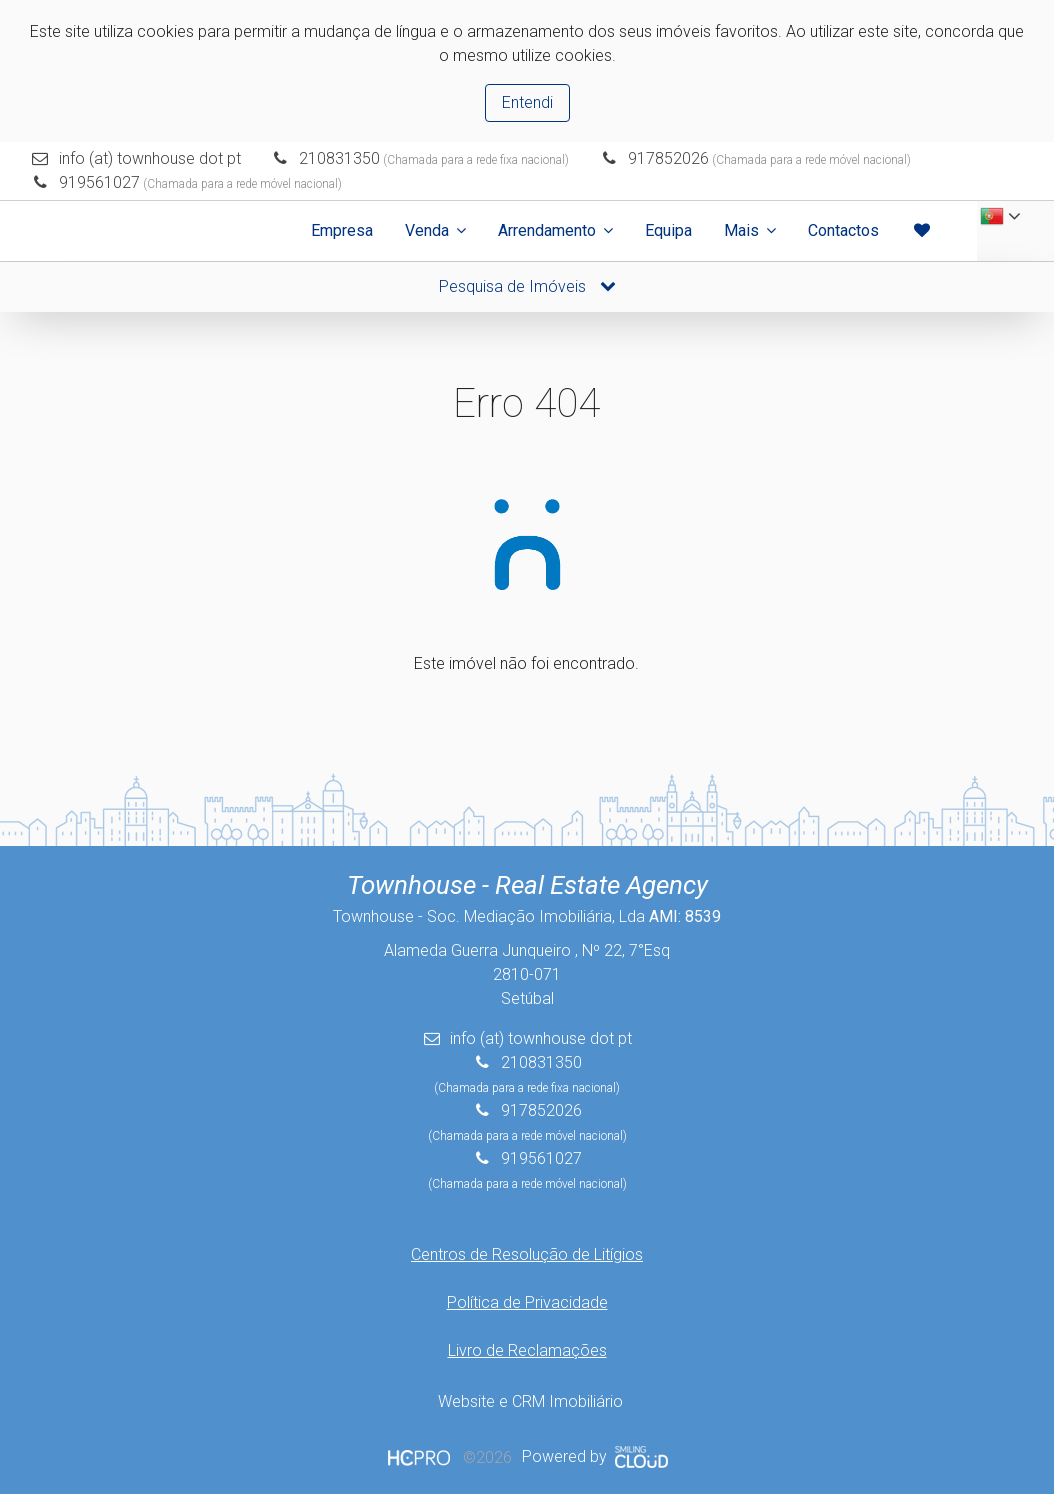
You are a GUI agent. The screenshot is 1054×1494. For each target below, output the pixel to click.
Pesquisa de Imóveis (527, 286)
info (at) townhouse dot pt (150, 158)
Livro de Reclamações (527, 1350)
